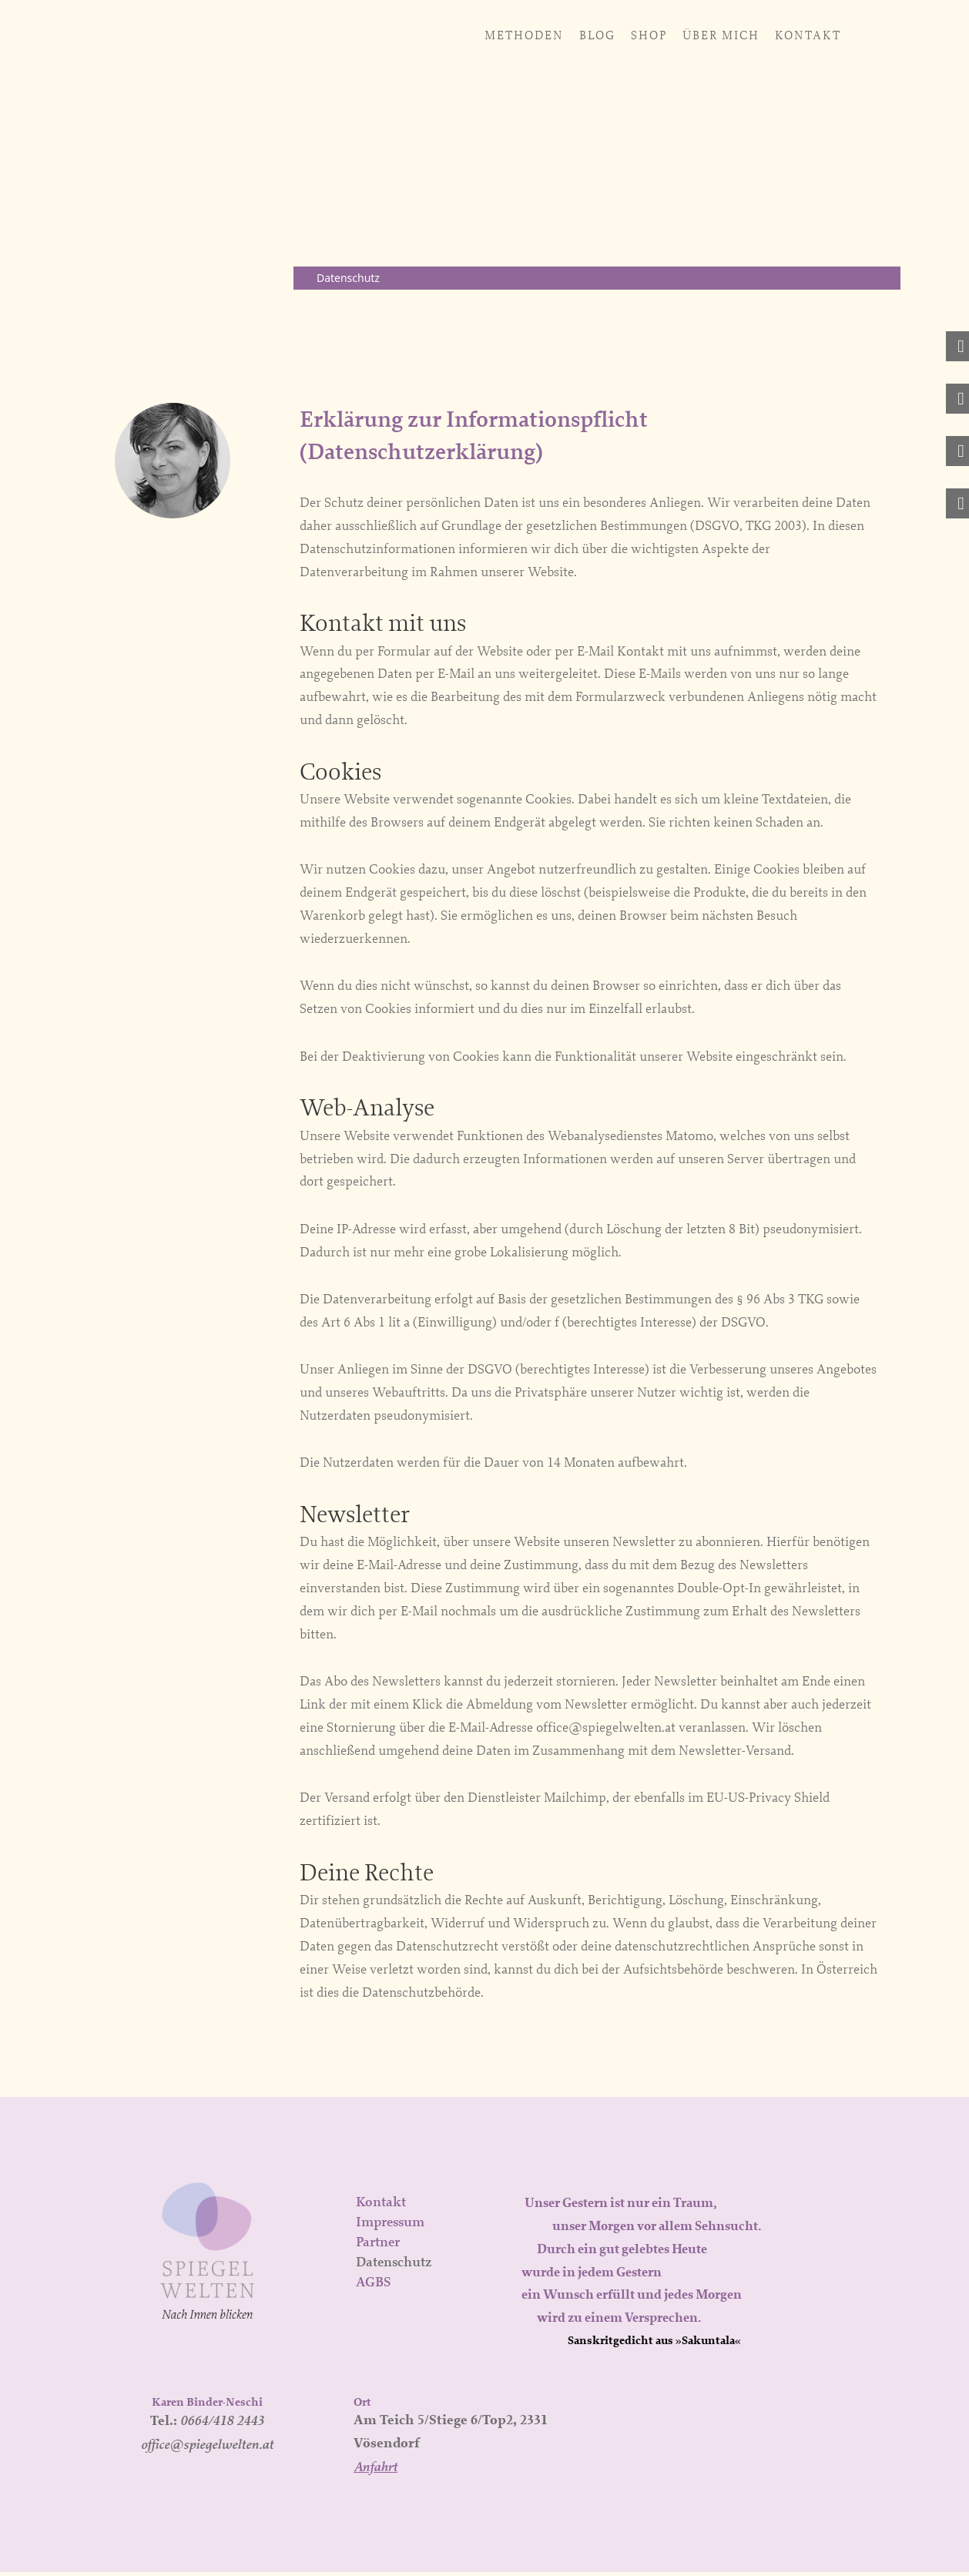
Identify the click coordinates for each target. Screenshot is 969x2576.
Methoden (333, 35)
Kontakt (617, 35)
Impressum (390, 2225)
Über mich (529, 35)
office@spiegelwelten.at (207, 2448)
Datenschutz (393, 2265)
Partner (378, 2245)
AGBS (373, 2285)
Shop (458, 35)
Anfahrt (375, 2470)
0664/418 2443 (222, 2424)
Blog (406, 35)
